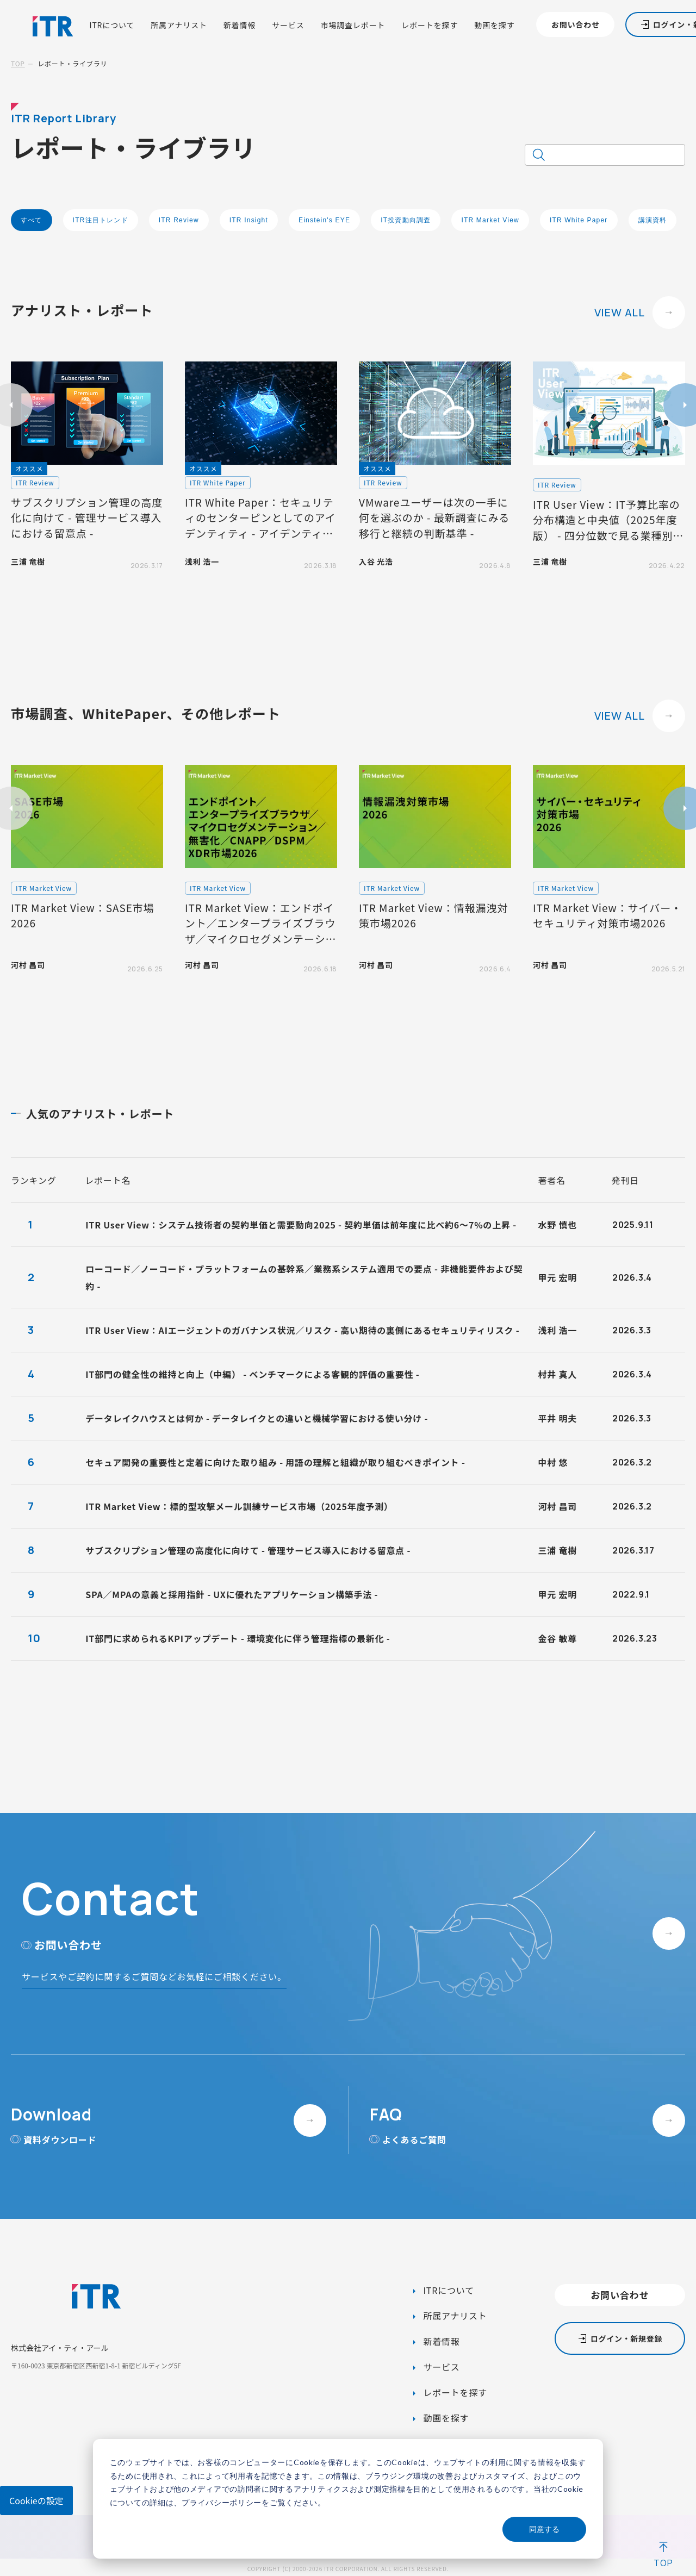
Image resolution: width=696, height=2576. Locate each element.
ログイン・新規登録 (626, 2338)
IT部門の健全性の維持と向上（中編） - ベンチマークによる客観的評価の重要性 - (252, 1374)
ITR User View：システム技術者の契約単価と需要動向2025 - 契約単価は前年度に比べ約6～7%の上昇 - (301, 1224)
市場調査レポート (353, 25)
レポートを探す (429, 25)
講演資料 (652, 220)
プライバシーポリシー (222, 2502)
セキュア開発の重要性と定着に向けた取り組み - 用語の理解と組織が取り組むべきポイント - (275, 1462)
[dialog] (348, 2499)
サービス (288, 25)
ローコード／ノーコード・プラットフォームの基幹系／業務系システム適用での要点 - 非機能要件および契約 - (304, 1277)
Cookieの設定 (36, 2500)
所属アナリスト (179, 25)
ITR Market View (490, 220)
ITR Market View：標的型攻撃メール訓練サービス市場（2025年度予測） (239, 1506)
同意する (544, 2529)
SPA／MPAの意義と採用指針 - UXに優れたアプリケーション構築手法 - (231, 1594)
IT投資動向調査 (406, 220)
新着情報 (239, 25)
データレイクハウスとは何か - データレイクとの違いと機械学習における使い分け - (256, 1418)
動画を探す (494, 25)
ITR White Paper (579, 220)
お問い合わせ (575, 24)
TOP (18, 63)
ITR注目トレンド (100, 220)
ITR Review (179, 220)
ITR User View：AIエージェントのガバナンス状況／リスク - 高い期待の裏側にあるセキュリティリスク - (302, 1330)
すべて (31, 220)
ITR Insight (248, 220)
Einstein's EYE (324, 220)
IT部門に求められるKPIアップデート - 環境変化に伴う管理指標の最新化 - (237, 1638)
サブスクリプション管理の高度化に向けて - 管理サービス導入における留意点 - (248, 1550)
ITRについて (111, 25)
